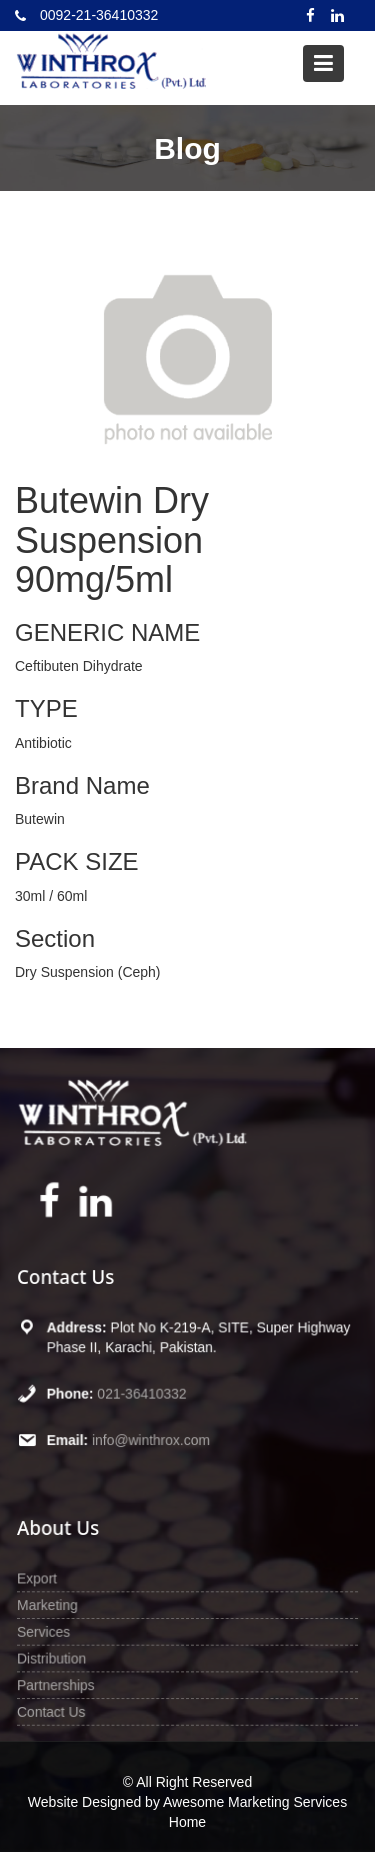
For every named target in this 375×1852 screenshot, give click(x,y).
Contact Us (62, 1703)
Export (49, 1580)
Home (187, 1822)
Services (55, 1630)
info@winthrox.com (154, 1433)
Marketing (59, 1605)
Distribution (63, 1654)
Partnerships (66, 1679)
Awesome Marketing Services (255, 1802)
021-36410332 (146, 1391)
